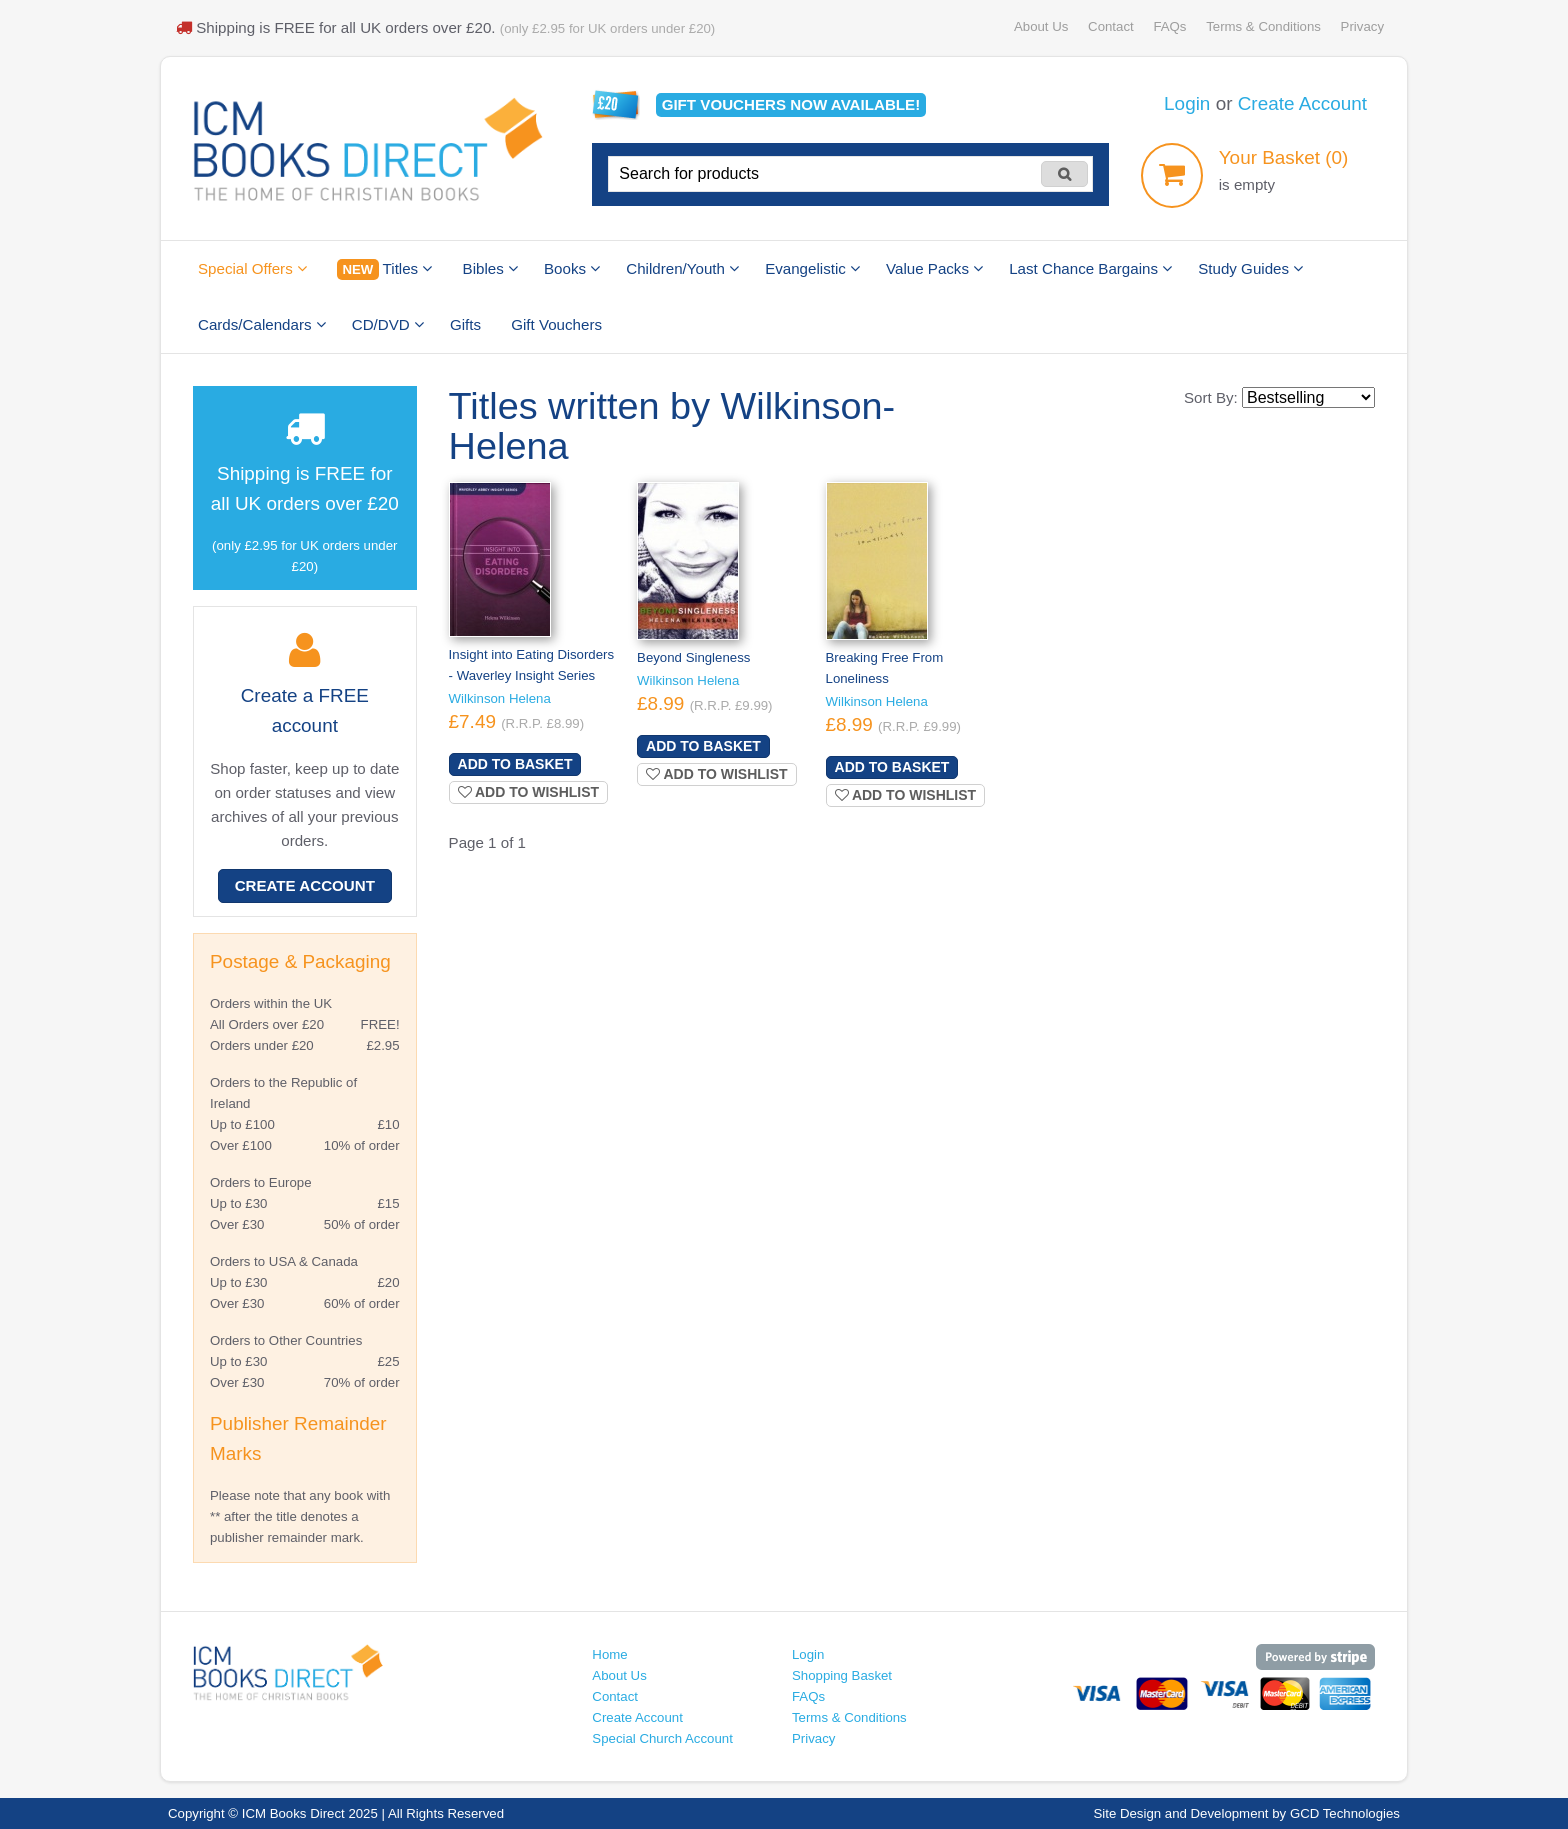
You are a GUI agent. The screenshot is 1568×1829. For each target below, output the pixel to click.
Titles (384, 269)
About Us (1041, 26)
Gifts (465, 324)
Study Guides (1250, 268)
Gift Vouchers (556, 324)
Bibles (490, 268)
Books (572, 268)
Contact (1111, 26)
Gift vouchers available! (791, 104)
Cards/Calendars (262, 324)
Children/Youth (682, 268)
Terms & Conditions (1263, 26)
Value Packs (934, 268)
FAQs (1169, 26)
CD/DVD (388, 324)
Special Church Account (662, 1738)
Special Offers (252, 268)
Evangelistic (812, 268)
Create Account (1302, 103)
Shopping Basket (842, 1675)
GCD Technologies (1345, 1813)
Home (609, 1654)
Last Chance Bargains (1090, 268)
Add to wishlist (529, 792)
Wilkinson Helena (500, 698)
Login (1187, 103)
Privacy (1362, 26)
